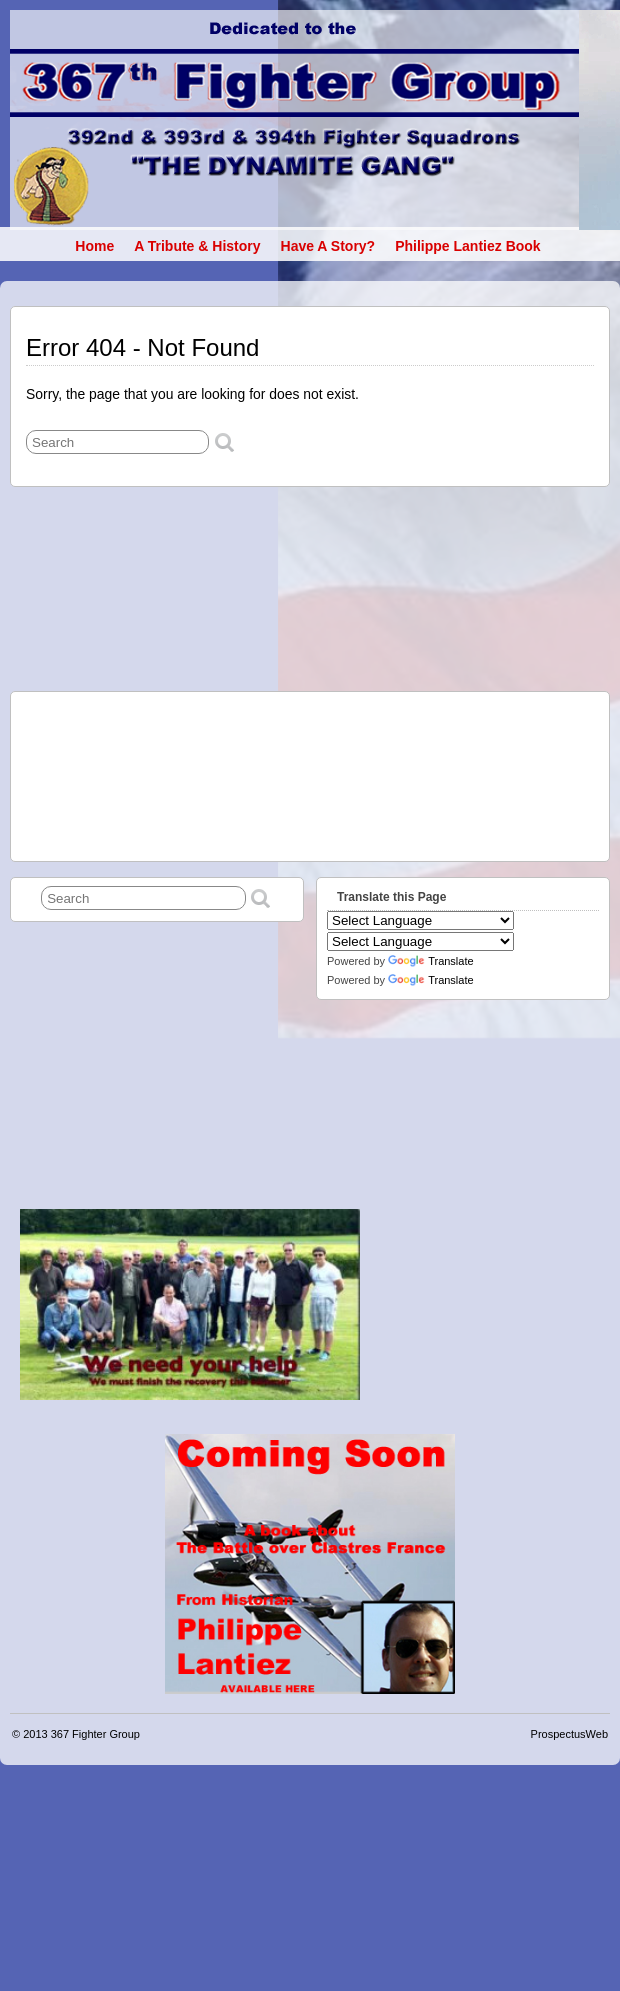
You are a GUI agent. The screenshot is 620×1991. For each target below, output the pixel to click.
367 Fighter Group (95, 1734)
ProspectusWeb (569, 1734)
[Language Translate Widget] (420, 920)
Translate (430, 961)
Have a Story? (328, 246)
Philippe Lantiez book (467, 246)
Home (94, 246)
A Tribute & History (197, 246)
